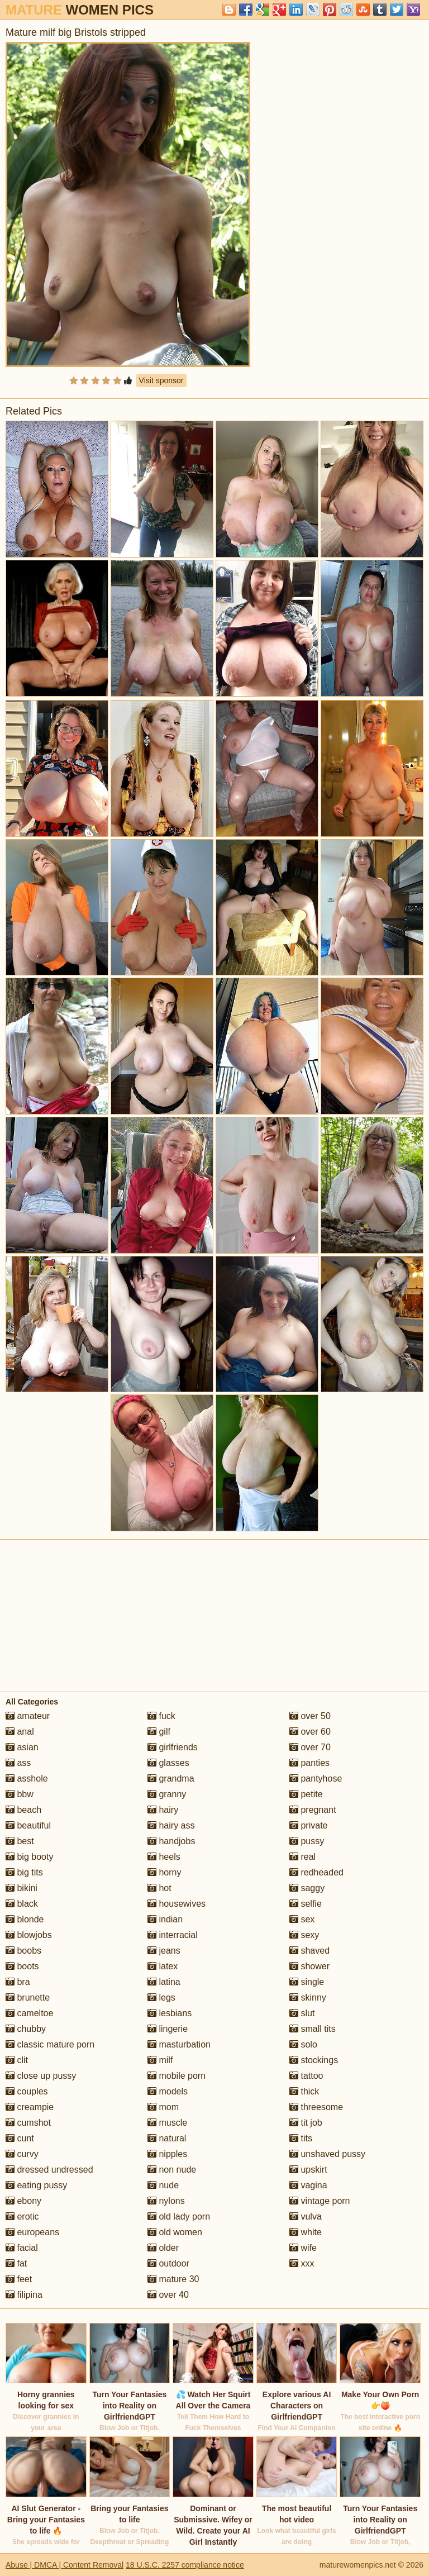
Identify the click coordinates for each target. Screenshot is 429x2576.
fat (16, 2263)
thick (304, 2091)
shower (309, 1966)
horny (164, 1872)
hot (159, 1888)
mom (163, 2107)
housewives (176, 1903)
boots (22, 1966)
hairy (162, 1810)
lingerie (167, 2029)
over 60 (310, 1731)
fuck (161, 1716)
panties (309, 1763)
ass (18, 1763)
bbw (20, 1794)
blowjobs (29, 1935)
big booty (29, 1856)
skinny (307, 1997)
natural (166, 2138)
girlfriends (172, 1747)
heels (163, 1856)
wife (303, 2248)
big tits (24, 1872)
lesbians (169, 2013)
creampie (30, 2107)
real (302, 1856)
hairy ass (170, 1825)
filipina (24, 2294)
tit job (305, 2122)
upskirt (308, 2169)
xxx (301, 2263)
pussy (306, 1841)
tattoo (306, 2075)
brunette (28, 1997)
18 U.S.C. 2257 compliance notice (185, 2564)
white (305, 2232)
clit (17, 2060)
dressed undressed (49, 2169)
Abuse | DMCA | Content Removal (64, 2564)
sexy (304, 1935)
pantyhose (315, 1778)
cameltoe (29, 2013)
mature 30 (173, 2279)
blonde (25, 1919)
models (167, 2091)
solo (303, 2044)
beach (23, 1810)
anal (20, 1731)
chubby (26, 2029)
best (20, 1841)
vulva (305, 2216)
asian (22, 1747)
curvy (22, 2154)
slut (301, 2013)
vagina (308, 2185)
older (163, 2248)
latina (163, 1982)
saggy (307, 1888)
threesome (316, 2107)
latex (162, 1966)
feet (19, 2279)
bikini (21, 1888)
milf (160, 2060)
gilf (158, 1731)
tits (300, 2138)
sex (301, 1919)
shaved (309, 1950)
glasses (168, 1763)
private (308, 1825)
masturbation (179, 2044)
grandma (170, 1778)
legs (161, 1997)
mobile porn (176, 2075)
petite (306, 1794)
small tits (312, 2029)
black (22, 1903)
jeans (163, 1950)
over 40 (168, 2294)
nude (163, 2185)
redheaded (316, 1872)
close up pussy (41, 2075)
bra (18, 1982)
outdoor (168, 2263)
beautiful (28, 1825)
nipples (167, 2154)
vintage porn (319, 2201)
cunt (20, 2138)
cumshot (28, 2122)
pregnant (312, 1810)
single (306, 1982)
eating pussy (36, 2185)
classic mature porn (50, 2044)
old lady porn (178, 2216)
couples (27, 2091)
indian (165, 1919)
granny (166, 1794)
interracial (172, 1935)
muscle (167, 2122)
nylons (166, 2201)
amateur (28, 1716)
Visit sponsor (161, 380)
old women (174, 2232)
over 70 (310, 1747)
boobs (23, 1950)
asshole (27, 1778)
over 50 (310, 1716)
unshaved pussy (327, 2154)
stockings (313, 2060)
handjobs (171, 1841)
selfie (305, 1903)
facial (22, 2248)
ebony (23, 2201)
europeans (32, 2232)
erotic (22, 2216)
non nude (171, 2169)
